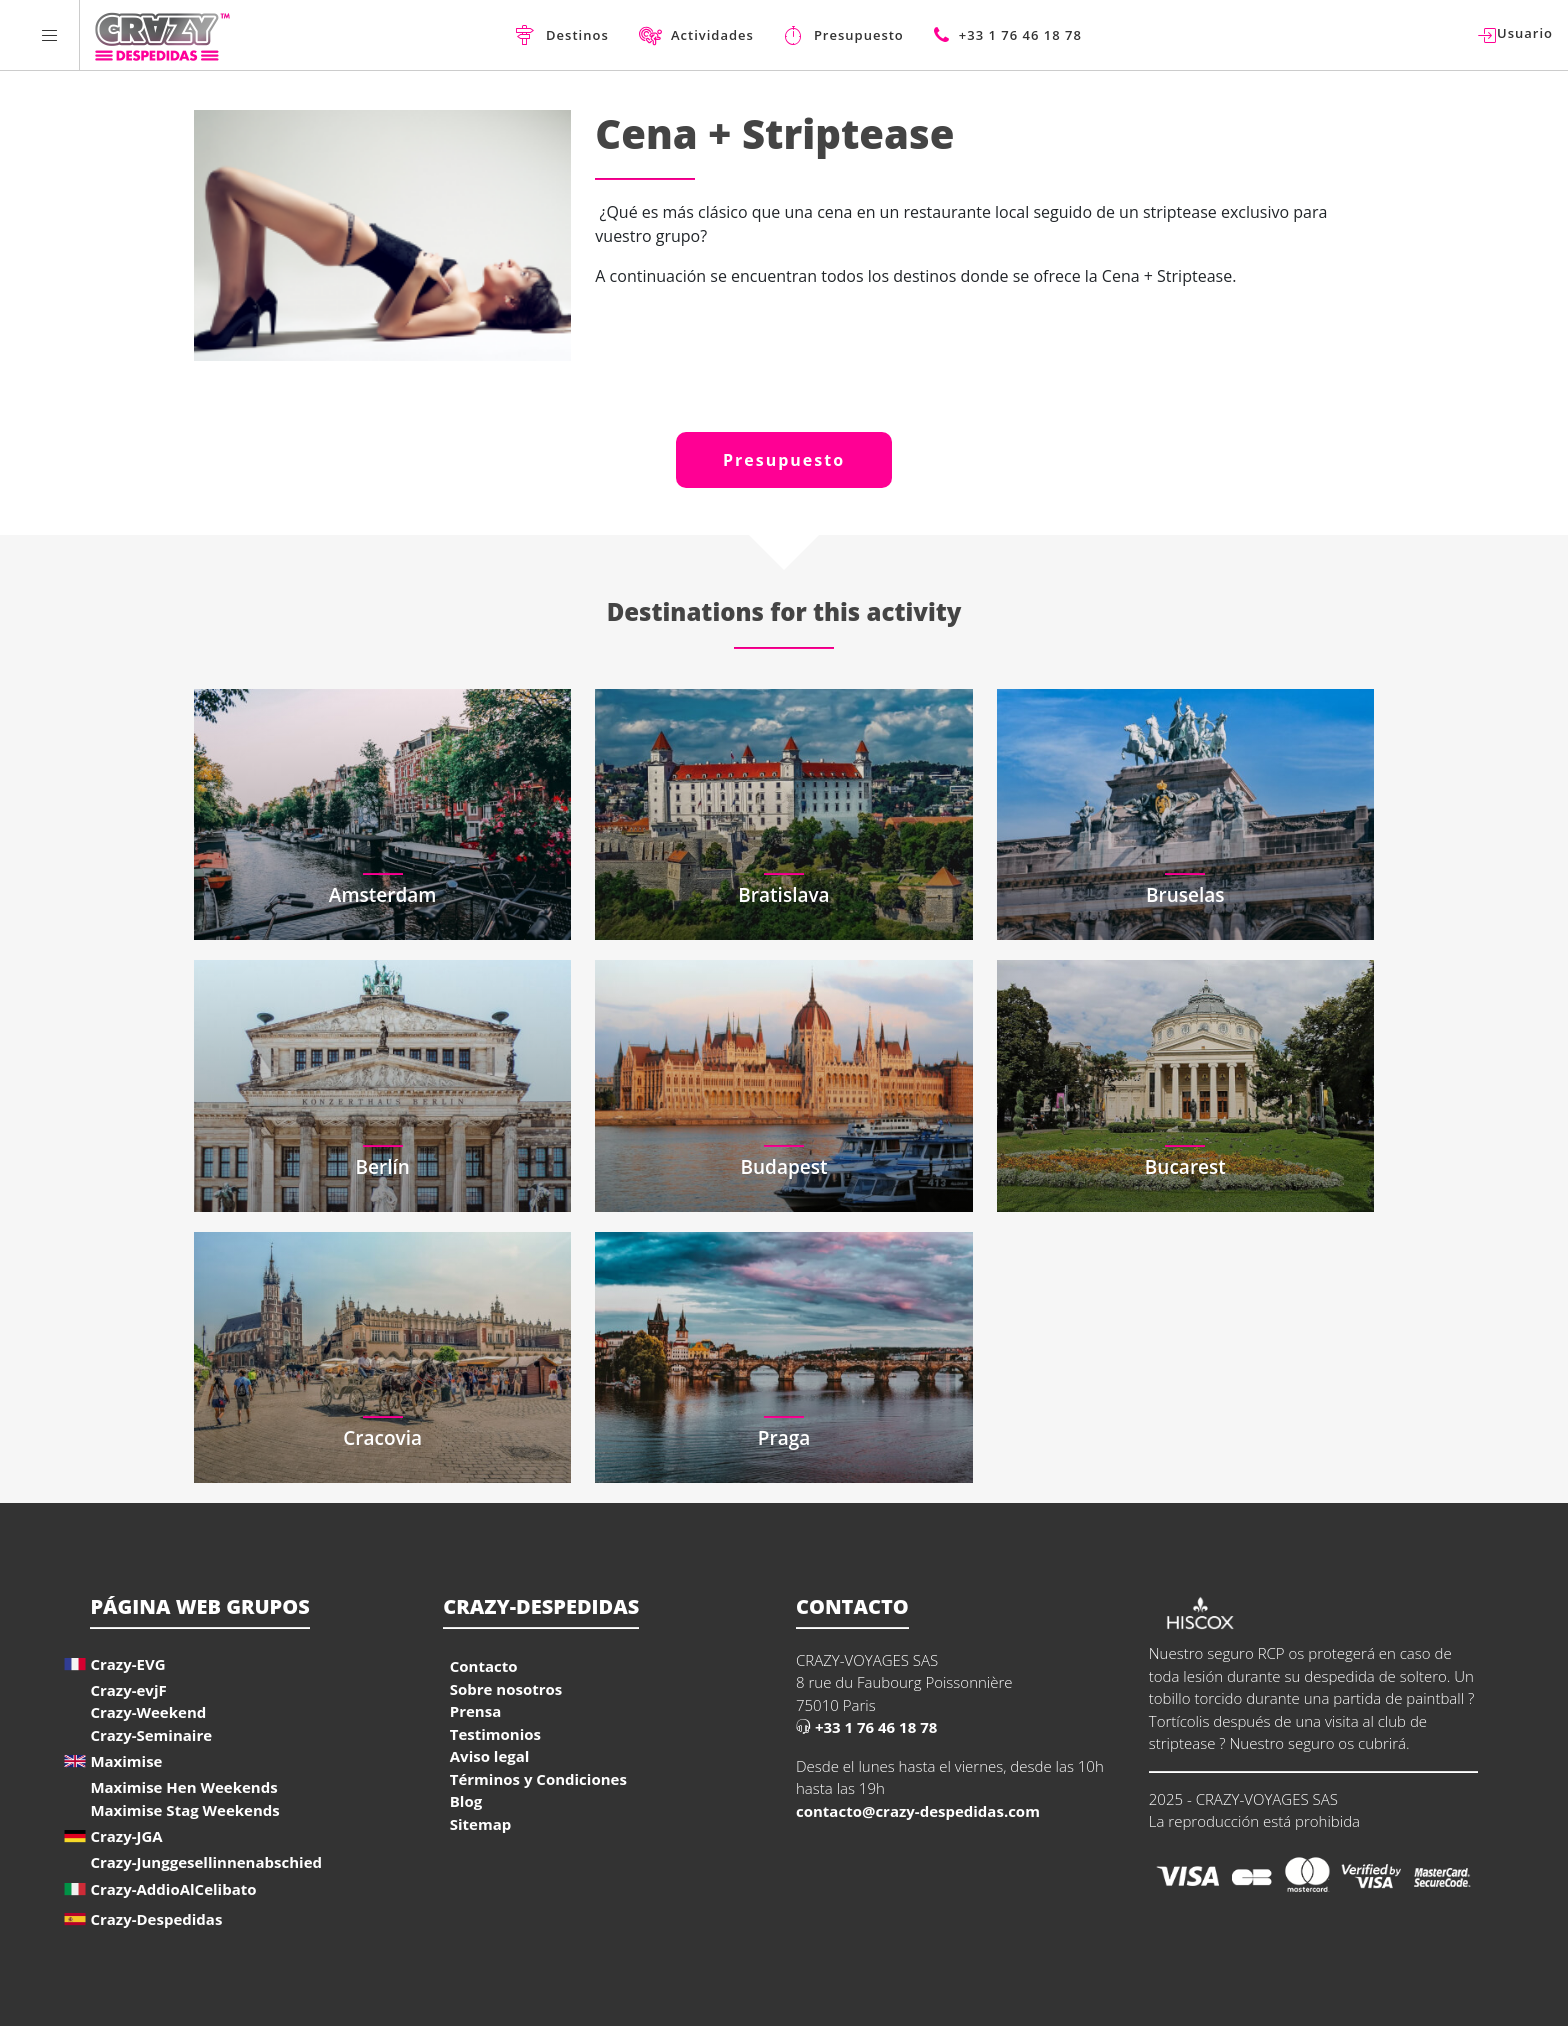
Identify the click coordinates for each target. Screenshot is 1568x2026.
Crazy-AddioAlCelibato (173, 1889)
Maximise (126, 1761)
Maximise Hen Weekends (183, 1787)
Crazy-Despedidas (156, 1919)
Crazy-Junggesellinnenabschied (206, 1862)
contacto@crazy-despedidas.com (918, 1811)
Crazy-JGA (126, 1836)
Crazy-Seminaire (151, 1735)
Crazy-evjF (128, 1690)
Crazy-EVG (127, 1664)
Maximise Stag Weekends (184, 1810)
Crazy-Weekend (148, 1712)
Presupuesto (784, 460)
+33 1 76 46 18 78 (866, 1727)
